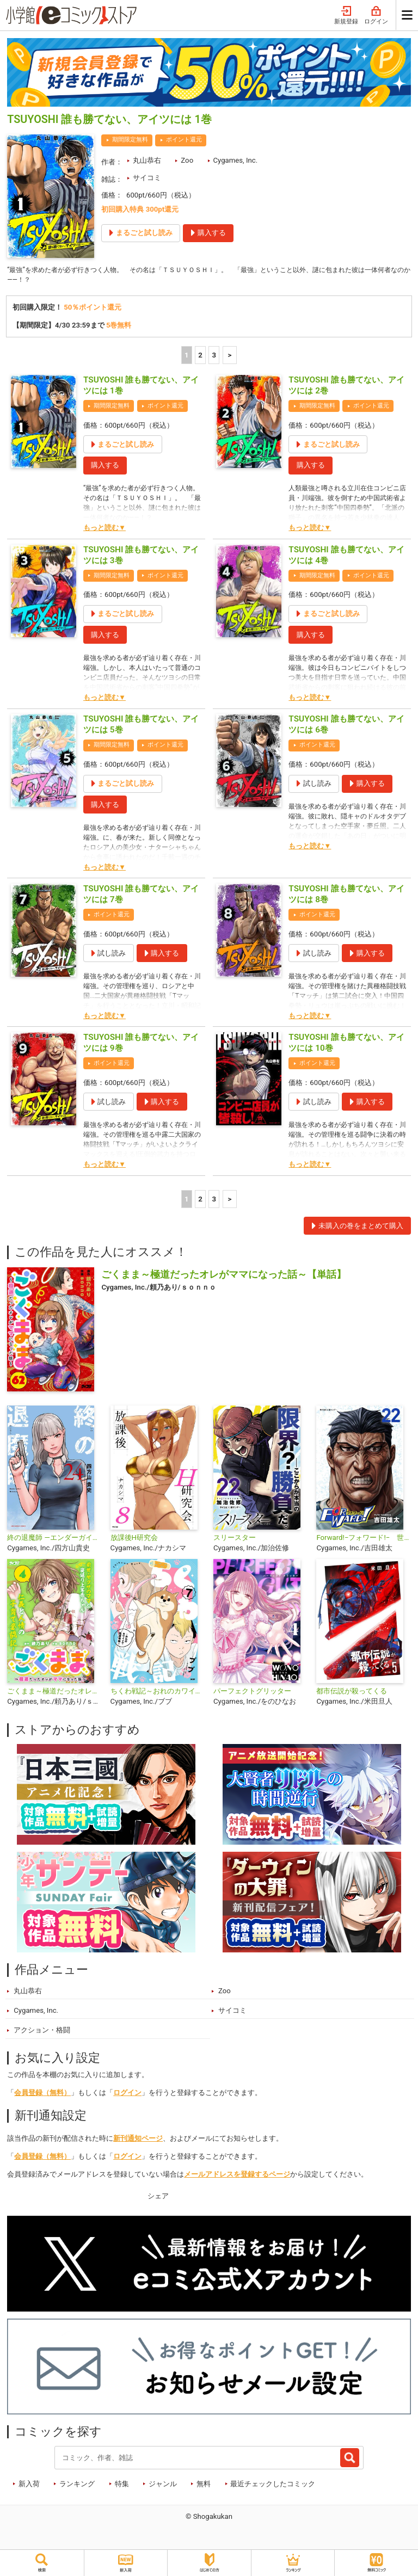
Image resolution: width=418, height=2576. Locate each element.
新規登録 (346, 15)
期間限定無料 (130, 139)
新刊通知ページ (138, 2140)
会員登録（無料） (42, 2095)
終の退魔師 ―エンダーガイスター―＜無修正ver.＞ (54, 1539)
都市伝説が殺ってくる (351, 1692)
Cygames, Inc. (235, 160)
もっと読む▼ (104, 530)
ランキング (77, 2485)
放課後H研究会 (134, 1539)
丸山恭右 (147, 160)
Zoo (187, 160)
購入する (105, 467)
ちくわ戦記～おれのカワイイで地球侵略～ (157, 1692)
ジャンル (163, 2485)
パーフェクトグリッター (252, 1692)
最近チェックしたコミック (272, 2485)
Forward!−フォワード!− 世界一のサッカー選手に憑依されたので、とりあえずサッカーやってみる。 (363, 1539)
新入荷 (29, 2485)
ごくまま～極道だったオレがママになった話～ (54, 1692)
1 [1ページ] (187, 357)
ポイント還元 (184, 139)
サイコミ (147, 178)
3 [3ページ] (214, 357)
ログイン (376, 15)
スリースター (234, 1539)
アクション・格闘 (42, 2032)
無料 (203, 2485)
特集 (122, 2485)
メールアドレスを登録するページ (237, 2176)
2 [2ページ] (200, 357)
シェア (158, 2198)
